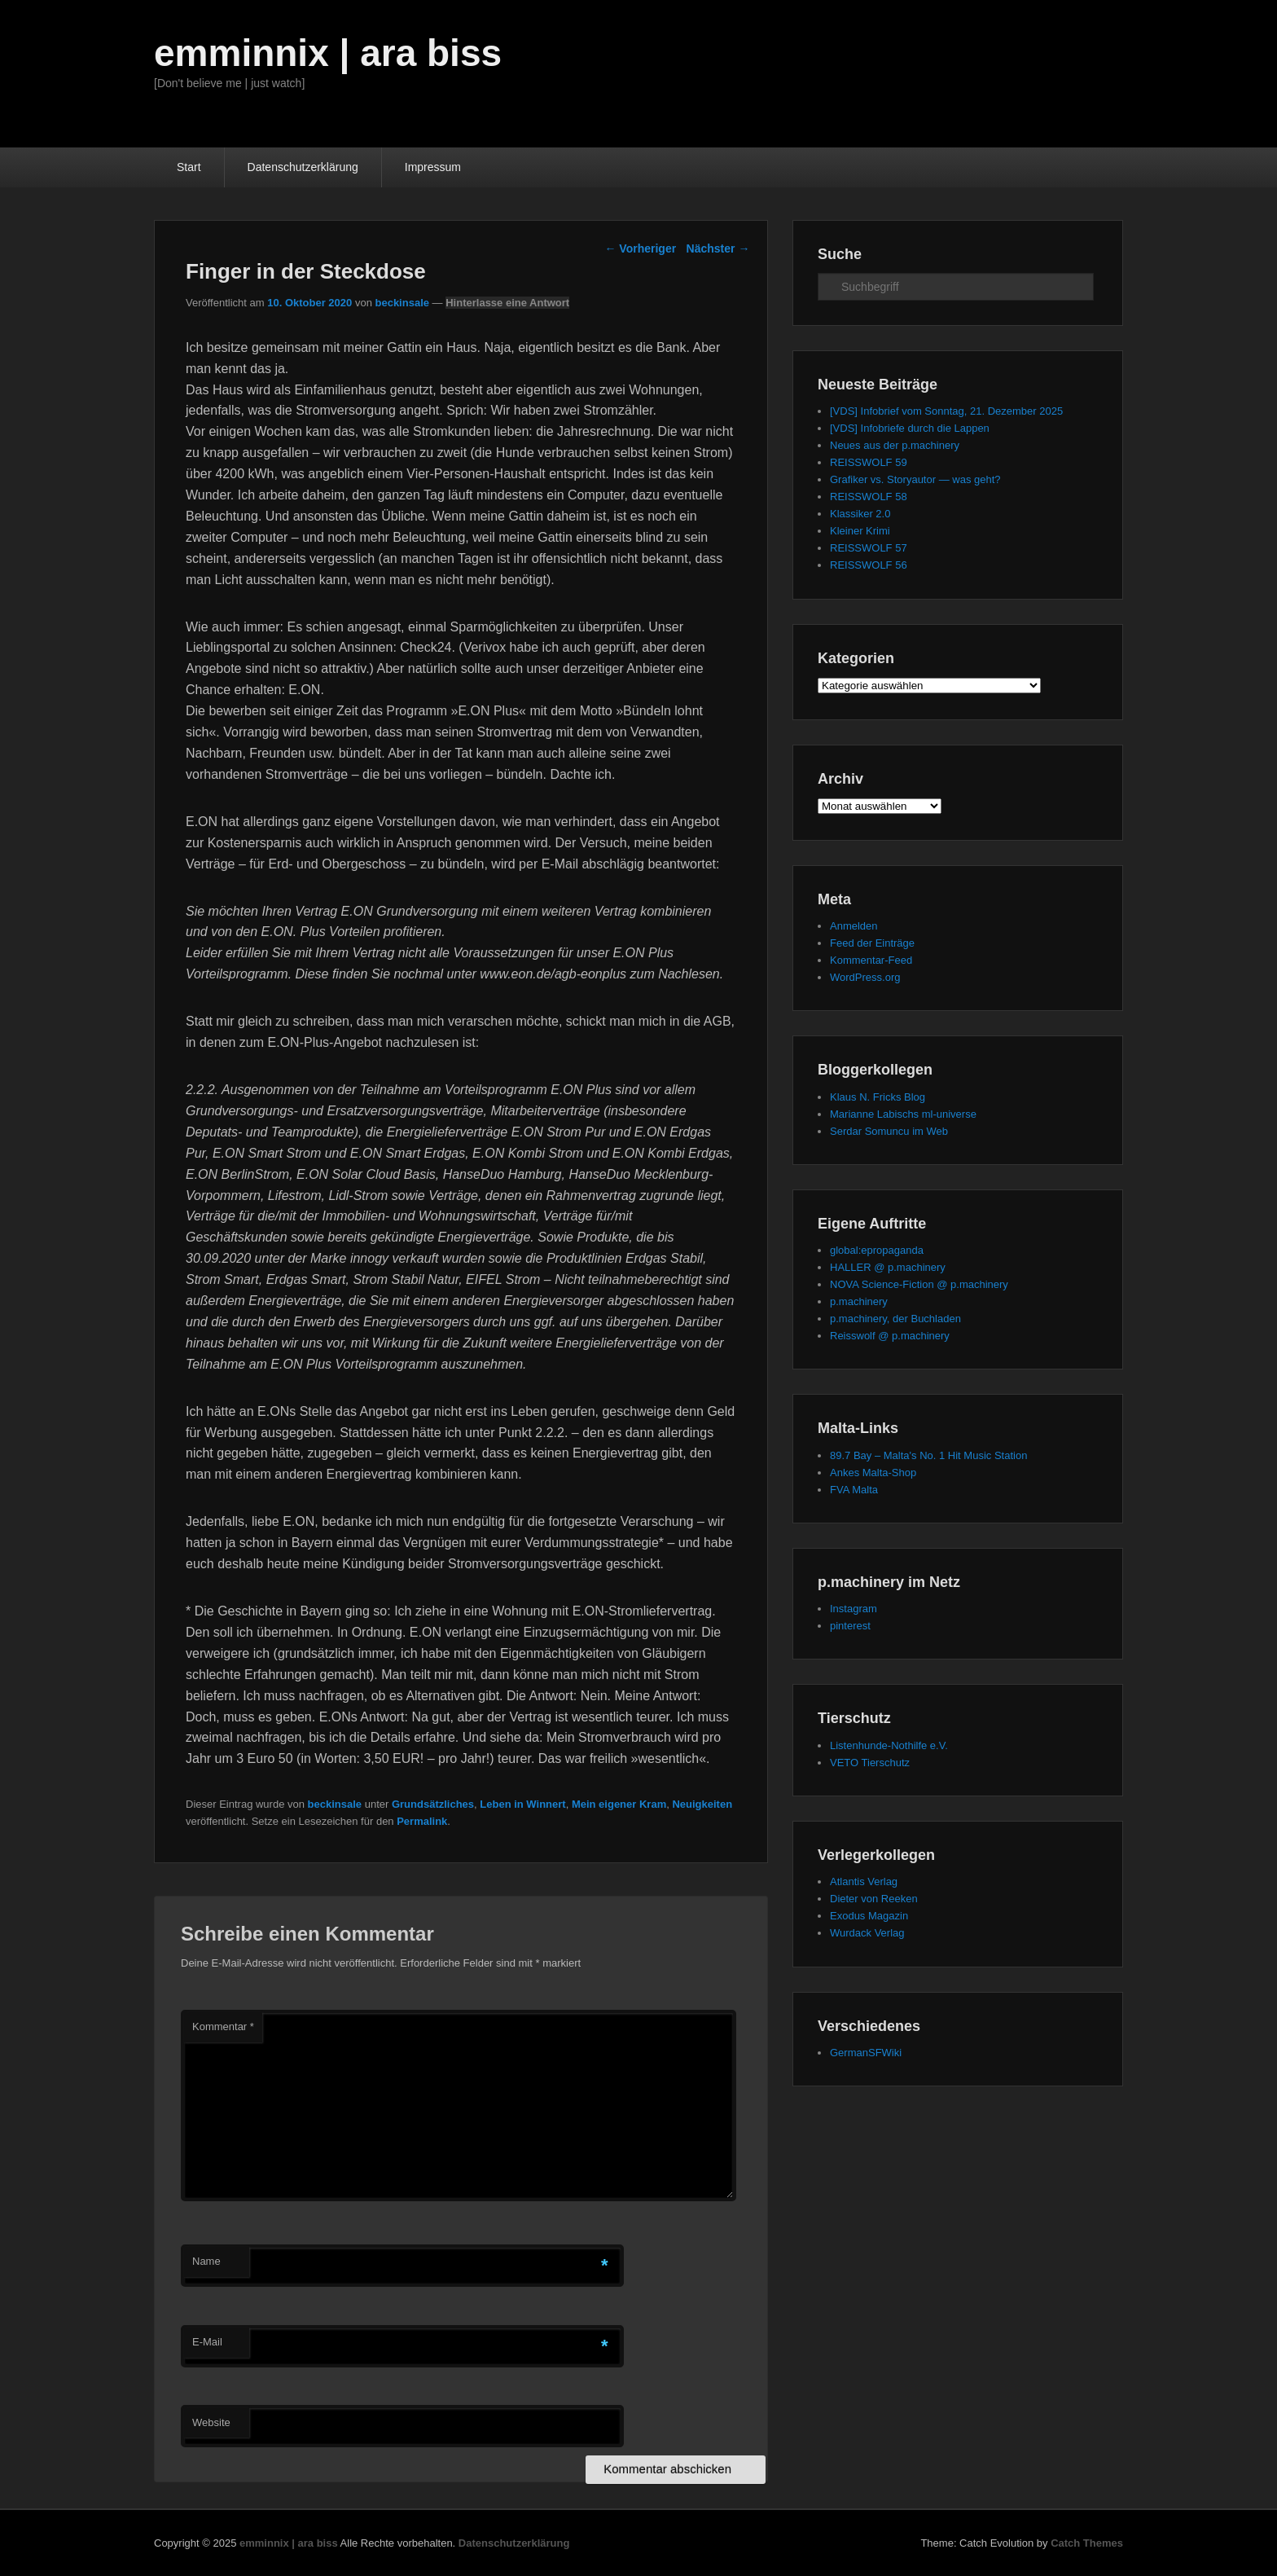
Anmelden (854, 926)
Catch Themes (1087, 2543)
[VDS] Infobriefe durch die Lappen (910, 428)
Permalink (422, 1821)
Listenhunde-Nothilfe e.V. (889, 1745)
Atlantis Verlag (863, 1881)
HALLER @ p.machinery (888, 1267)
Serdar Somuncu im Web (889, 1131)
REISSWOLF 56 (868, 565)
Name (206, 2261)
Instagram (853, 1608)
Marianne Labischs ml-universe (903, 1114)
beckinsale (402, 303)
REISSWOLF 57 (868, 548)
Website (211, 2422)
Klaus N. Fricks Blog (877, 1097)
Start (189, 167)
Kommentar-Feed (871, 960)
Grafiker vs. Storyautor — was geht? (915, 479)
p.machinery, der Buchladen (895, 1318)
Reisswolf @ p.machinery (890, 1336)
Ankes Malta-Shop (873, 1472)
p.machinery (859, 1301)
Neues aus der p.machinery (894, 445)
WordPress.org (865, 977)
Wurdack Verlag (867, 1933)
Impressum (433, 167)
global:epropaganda (877, 1250)
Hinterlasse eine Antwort (507, 303)
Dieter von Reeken (874, 1898)
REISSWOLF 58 (868, 496)
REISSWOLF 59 (868, 462)
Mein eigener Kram (619, 1804)
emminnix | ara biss (328, 53)
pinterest (850, 1626)
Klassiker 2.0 (860, 514)
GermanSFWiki (866, 2052)
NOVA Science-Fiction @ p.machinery (919, 1284)
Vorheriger (640, 248)
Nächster (718, 248)
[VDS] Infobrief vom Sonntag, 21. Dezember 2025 (946, 411)
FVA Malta (854, 1490)
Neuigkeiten (702, 1804)
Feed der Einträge (872, 943)
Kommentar (223, 2026)
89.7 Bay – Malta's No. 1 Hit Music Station (928, 1455)
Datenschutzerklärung (303, 167)
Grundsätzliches (433, 1804)
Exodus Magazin (869, 1916)
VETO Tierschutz (870, 1762)
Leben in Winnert (522, 1804)
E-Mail (207, 2342)
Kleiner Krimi (860, 531)
